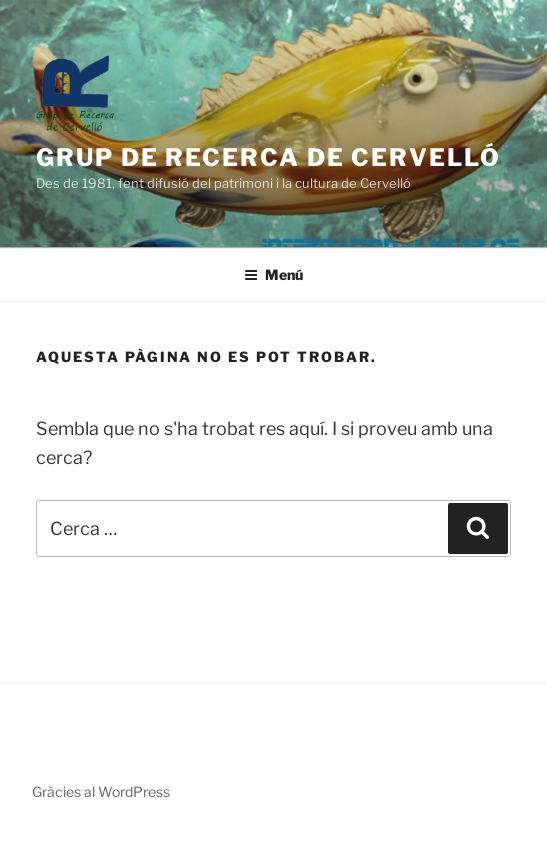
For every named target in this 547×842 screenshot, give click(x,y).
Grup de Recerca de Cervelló (268, 157)
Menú (273, 274)
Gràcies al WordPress (101, 791)
